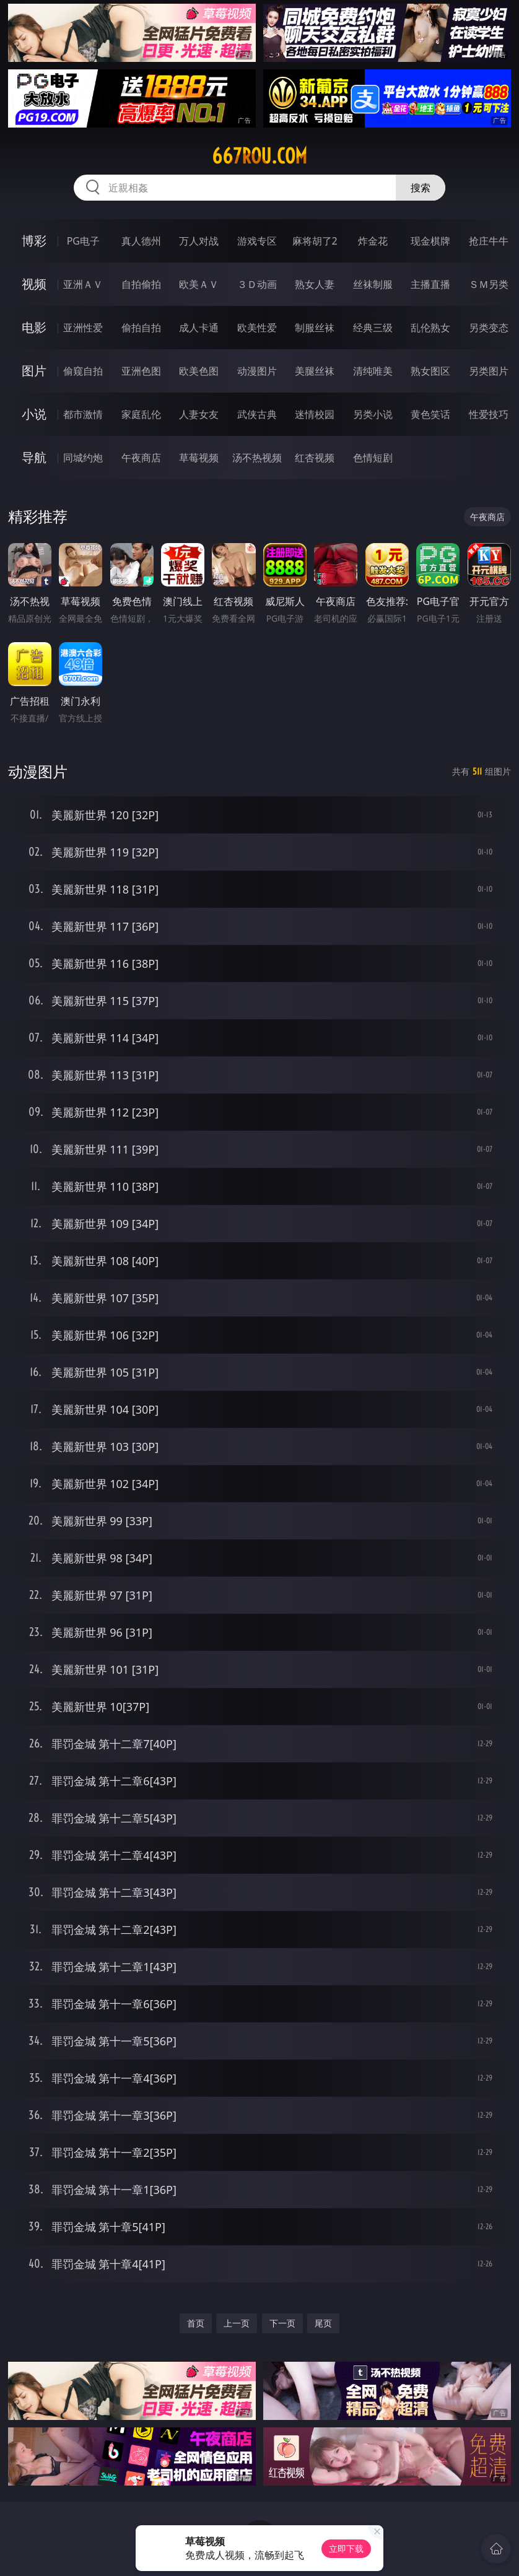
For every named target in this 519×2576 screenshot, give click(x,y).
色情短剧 (373, 457)
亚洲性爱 (83, 327)
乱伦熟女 (430, 327)
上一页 (237, 2323)
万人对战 (199, 241)
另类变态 (488, 327)
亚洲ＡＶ (83, 284)
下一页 (282, 2323)
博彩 (34, 240)
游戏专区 (257, 241)
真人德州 (141, 241)
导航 (34, 457)
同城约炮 (83, 457)
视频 (34, 284)
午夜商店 (141, 457)
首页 (195, 2323)
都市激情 (83, 414)
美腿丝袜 (314, 371)
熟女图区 (430, 371)
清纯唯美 (373, 371)
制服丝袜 (314, 327)
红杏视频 (314, 457)
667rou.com (259, 156)
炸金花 (373, 241)
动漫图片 (257, 371)
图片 (34, 370)
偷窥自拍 (83, 371)
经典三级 (373, 327)
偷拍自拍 (141, 327)
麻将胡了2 (315, 241)
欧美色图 (199, 371)
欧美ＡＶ (199, 284)
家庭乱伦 (141, 414)
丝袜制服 (373, 284)
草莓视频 (199, 457)
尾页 (323, 2323)
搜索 (420, 187)
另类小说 (373, 414)
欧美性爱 (257, 327)
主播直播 (430, 284)
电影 (34, 327)
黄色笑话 (430, 414)
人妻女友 (199, 414)
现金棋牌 (430, 241)
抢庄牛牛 (488, 241)
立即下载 (346, 2548)
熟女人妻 (314, 284)
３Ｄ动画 (257, 284)
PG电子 (83, 241)
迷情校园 (314, 414)
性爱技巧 (488, 414)
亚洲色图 (141, 371)
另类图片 (488, 371)
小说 (34, 414)
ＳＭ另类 (488, 284)
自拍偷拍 (141, 284)
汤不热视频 (257, 457)
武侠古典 (257, 414)
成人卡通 (199, 327)
